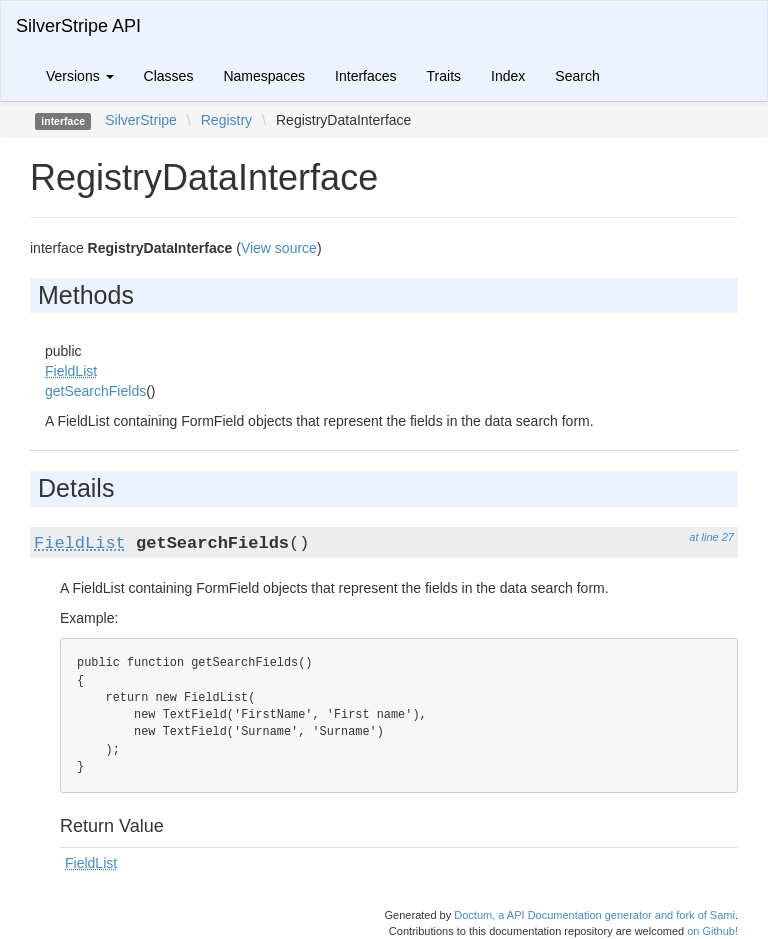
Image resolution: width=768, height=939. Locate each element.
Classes (169, 76)
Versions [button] (80, 76)
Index (508, 76)
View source (279, 248)
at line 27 (711, 537)
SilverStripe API (78, 26)
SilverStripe (141, 120)
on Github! (712, 931)
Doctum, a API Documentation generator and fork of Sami (594, 915)
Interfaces (365, 76)
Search (577, 76)
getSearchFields (95, 391)
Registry (226, 120)
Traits (444, 76)
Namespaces (264, 76)
